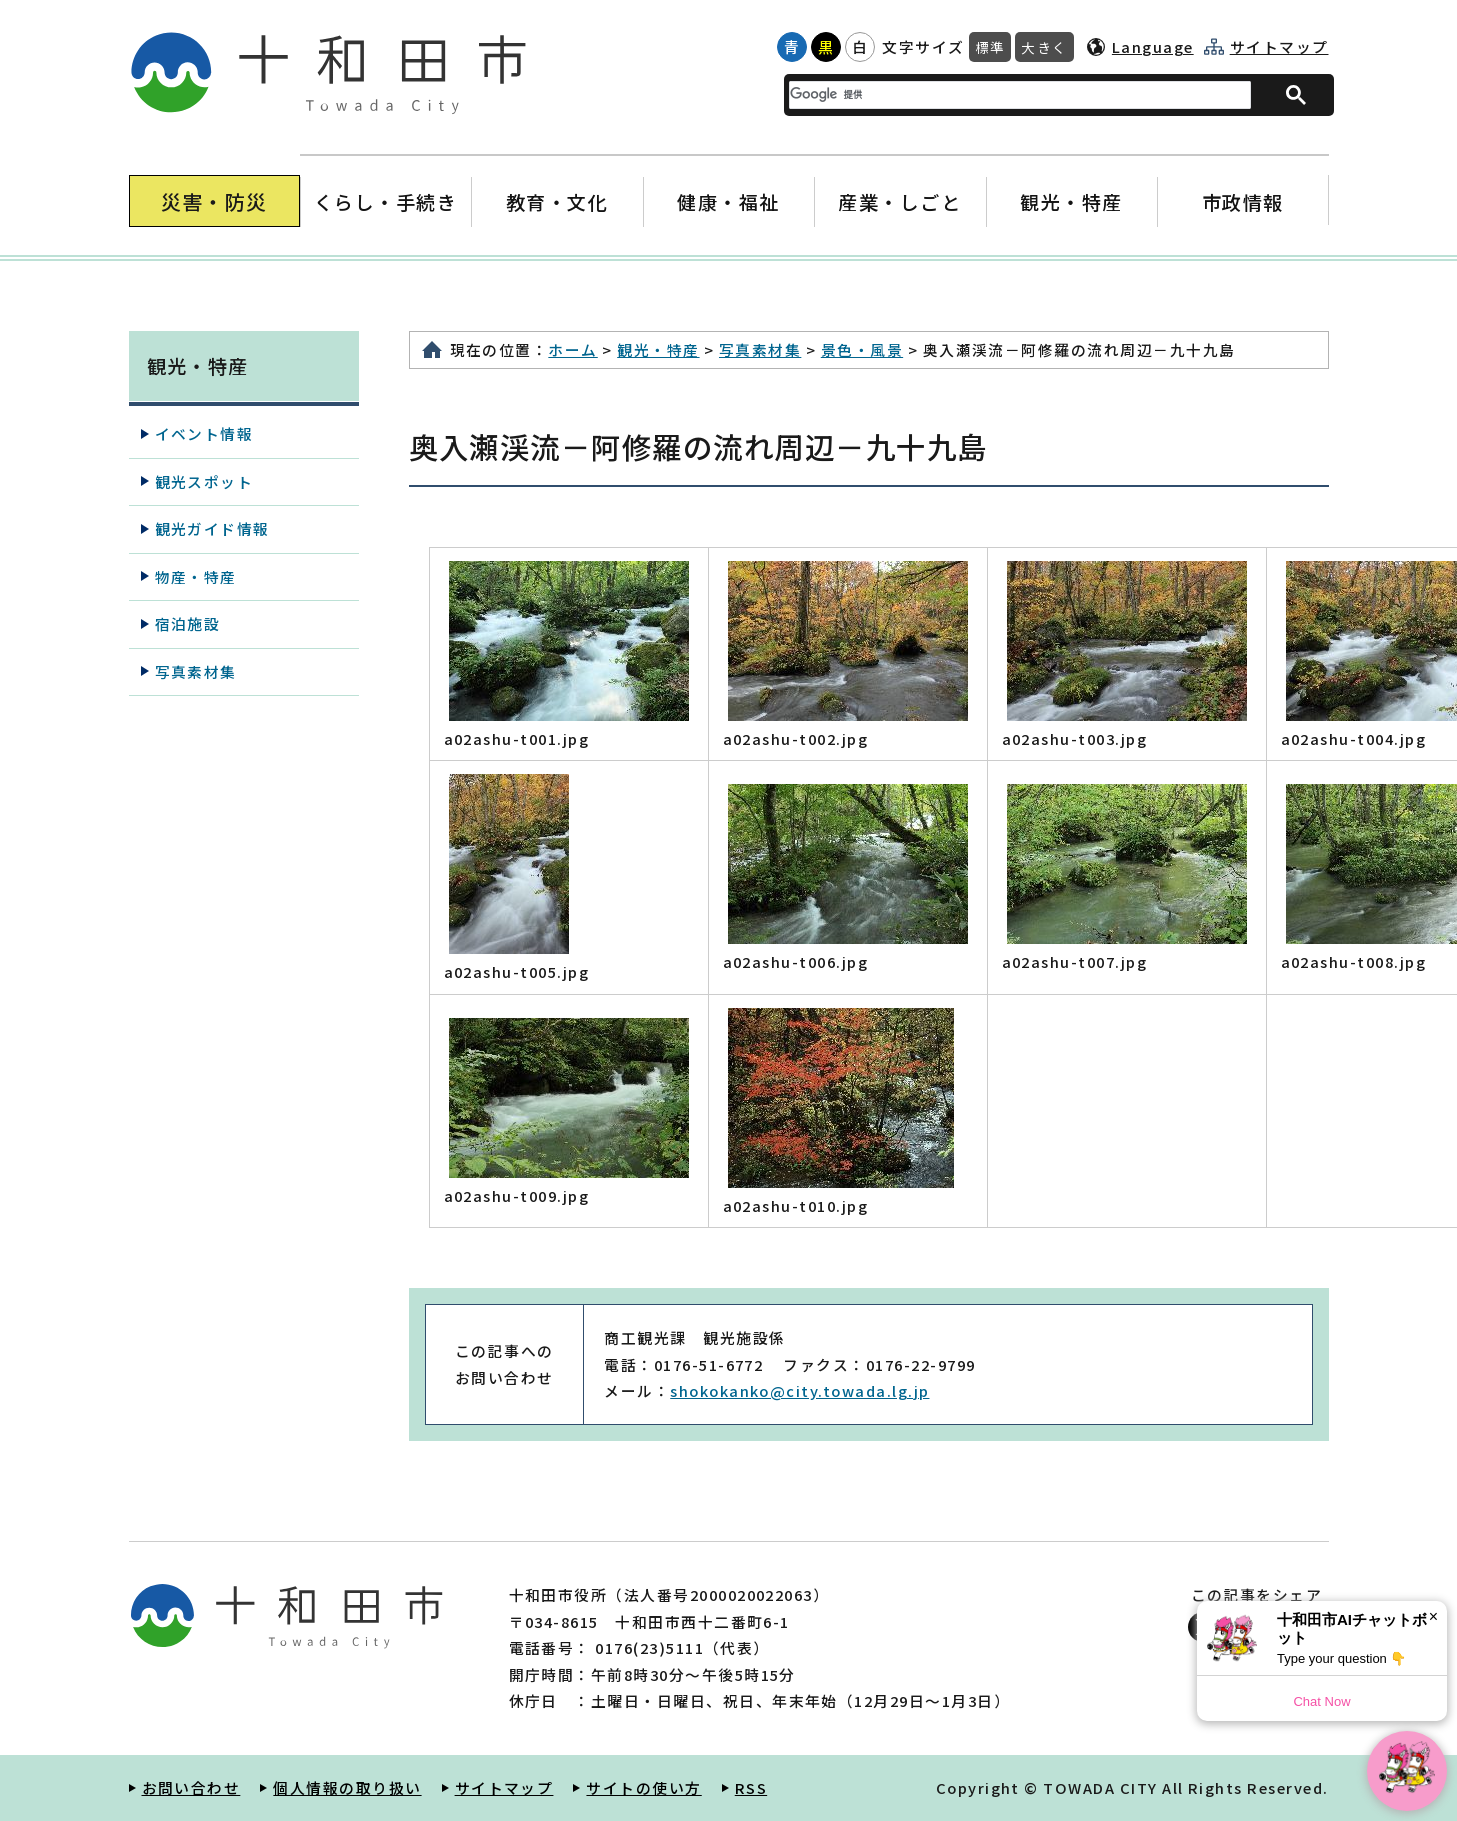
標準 (990, 47)
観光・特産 (1071, 201)
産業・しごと (899, 201)
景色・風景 (862, 349)
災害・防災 (214, 201)
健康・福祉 (728, 201)
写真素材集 (760, 349)
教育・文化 (556, 201)
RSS (751, 1787)
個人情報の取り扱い (347, 1787)
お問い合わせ (191, 1787)
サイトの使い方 (643, 1787)
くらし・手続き (385, 201)
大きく (1044, 47)
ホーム (572, 349)
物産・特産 (196, 576)
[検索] (1008, 94)
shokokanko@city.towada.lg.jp (799, 1390)
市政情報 (1243, 201)
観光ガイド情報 (212, 528)
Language (1153, 46)
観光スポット (204, 481)
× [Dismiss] (1433, 1616)
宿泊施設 (188, 623)
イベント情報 (204, 433)
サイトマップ (1279, 47)
